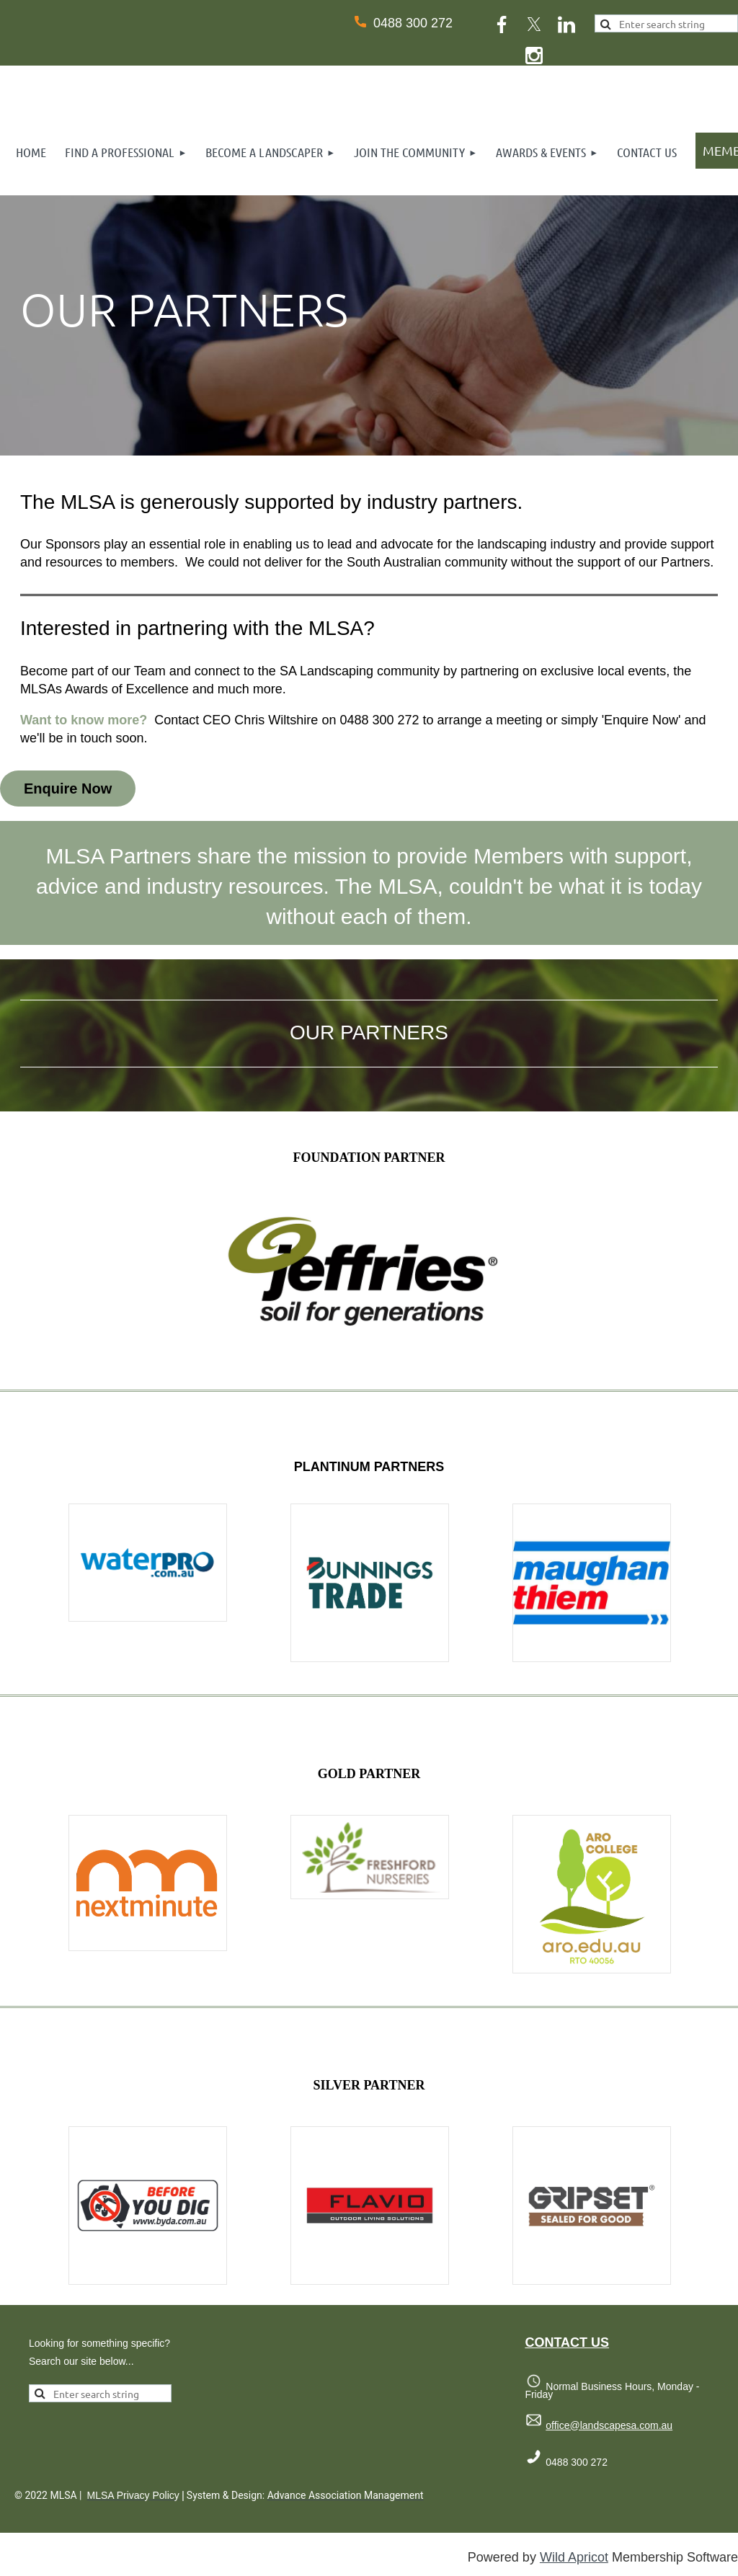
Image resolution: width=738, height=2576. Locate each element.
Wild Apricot (574, 2557)
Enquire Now (68, 788)
